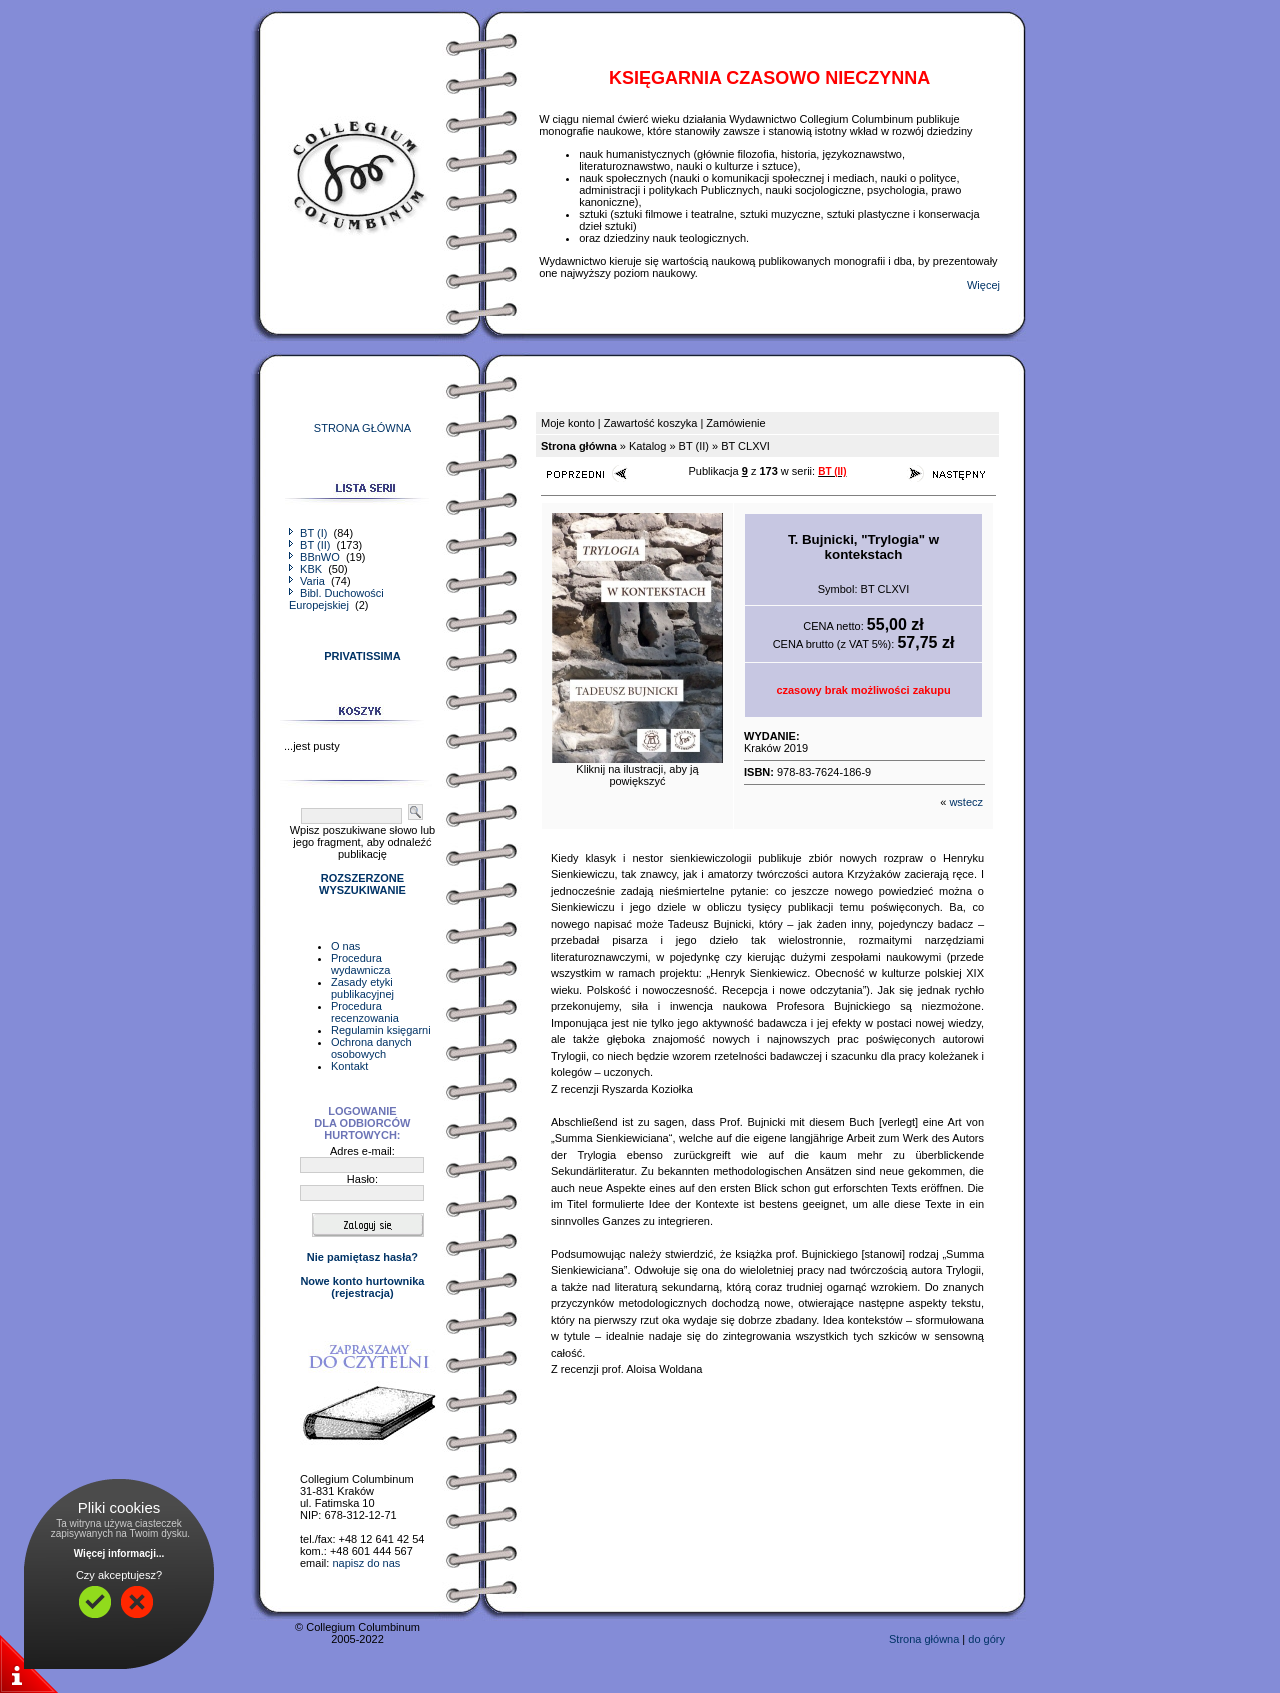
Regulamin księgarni (381, 1030)
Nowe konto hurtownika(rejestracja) (362, 1287)
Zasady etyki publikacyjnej (362, 988)
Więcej (983, 285)
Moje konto (568, 423)
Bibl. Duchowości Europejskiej (336, 599)
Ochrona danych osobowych (371, 1048)
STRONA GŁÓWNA (362, 428)
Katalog (647, 446)
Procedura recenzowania (365, 1012)
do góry (986, 1639)
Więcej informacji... (119, 1553)
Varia (308, 581)
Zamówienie (735, 423)
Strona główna (924, 1639)
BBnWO (316, 557)
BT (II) (311, 545)
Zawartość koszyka (651, 423)
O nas (345, 946)
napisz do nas (366, 1563)
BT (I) (309, 533)
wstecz (966, 802)
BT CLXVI (745, 446)
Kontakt (349, 1066)
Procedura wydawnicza (360, 964)
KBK (307, 569)
